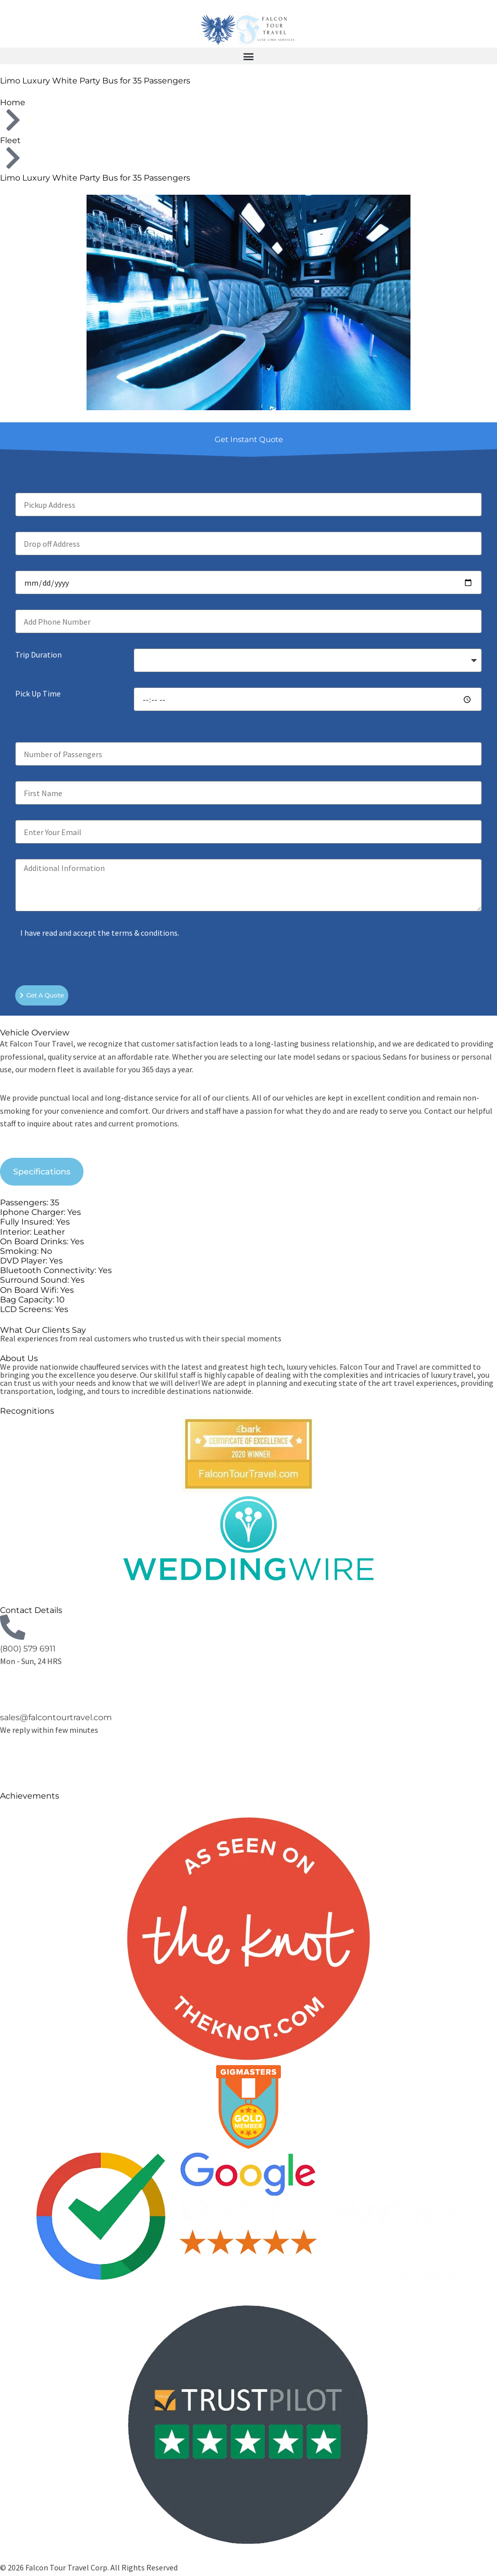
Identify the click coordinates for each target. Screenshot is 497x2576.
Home (12, 102)
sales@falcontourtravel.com (56, 1717)
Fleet (10, 140)
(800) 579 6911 (28, 1648)
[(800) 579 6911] (12, 1627)
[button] (248, 56)
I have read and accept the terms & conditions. (99, 933)
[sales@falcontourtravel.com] (12, 1696)
